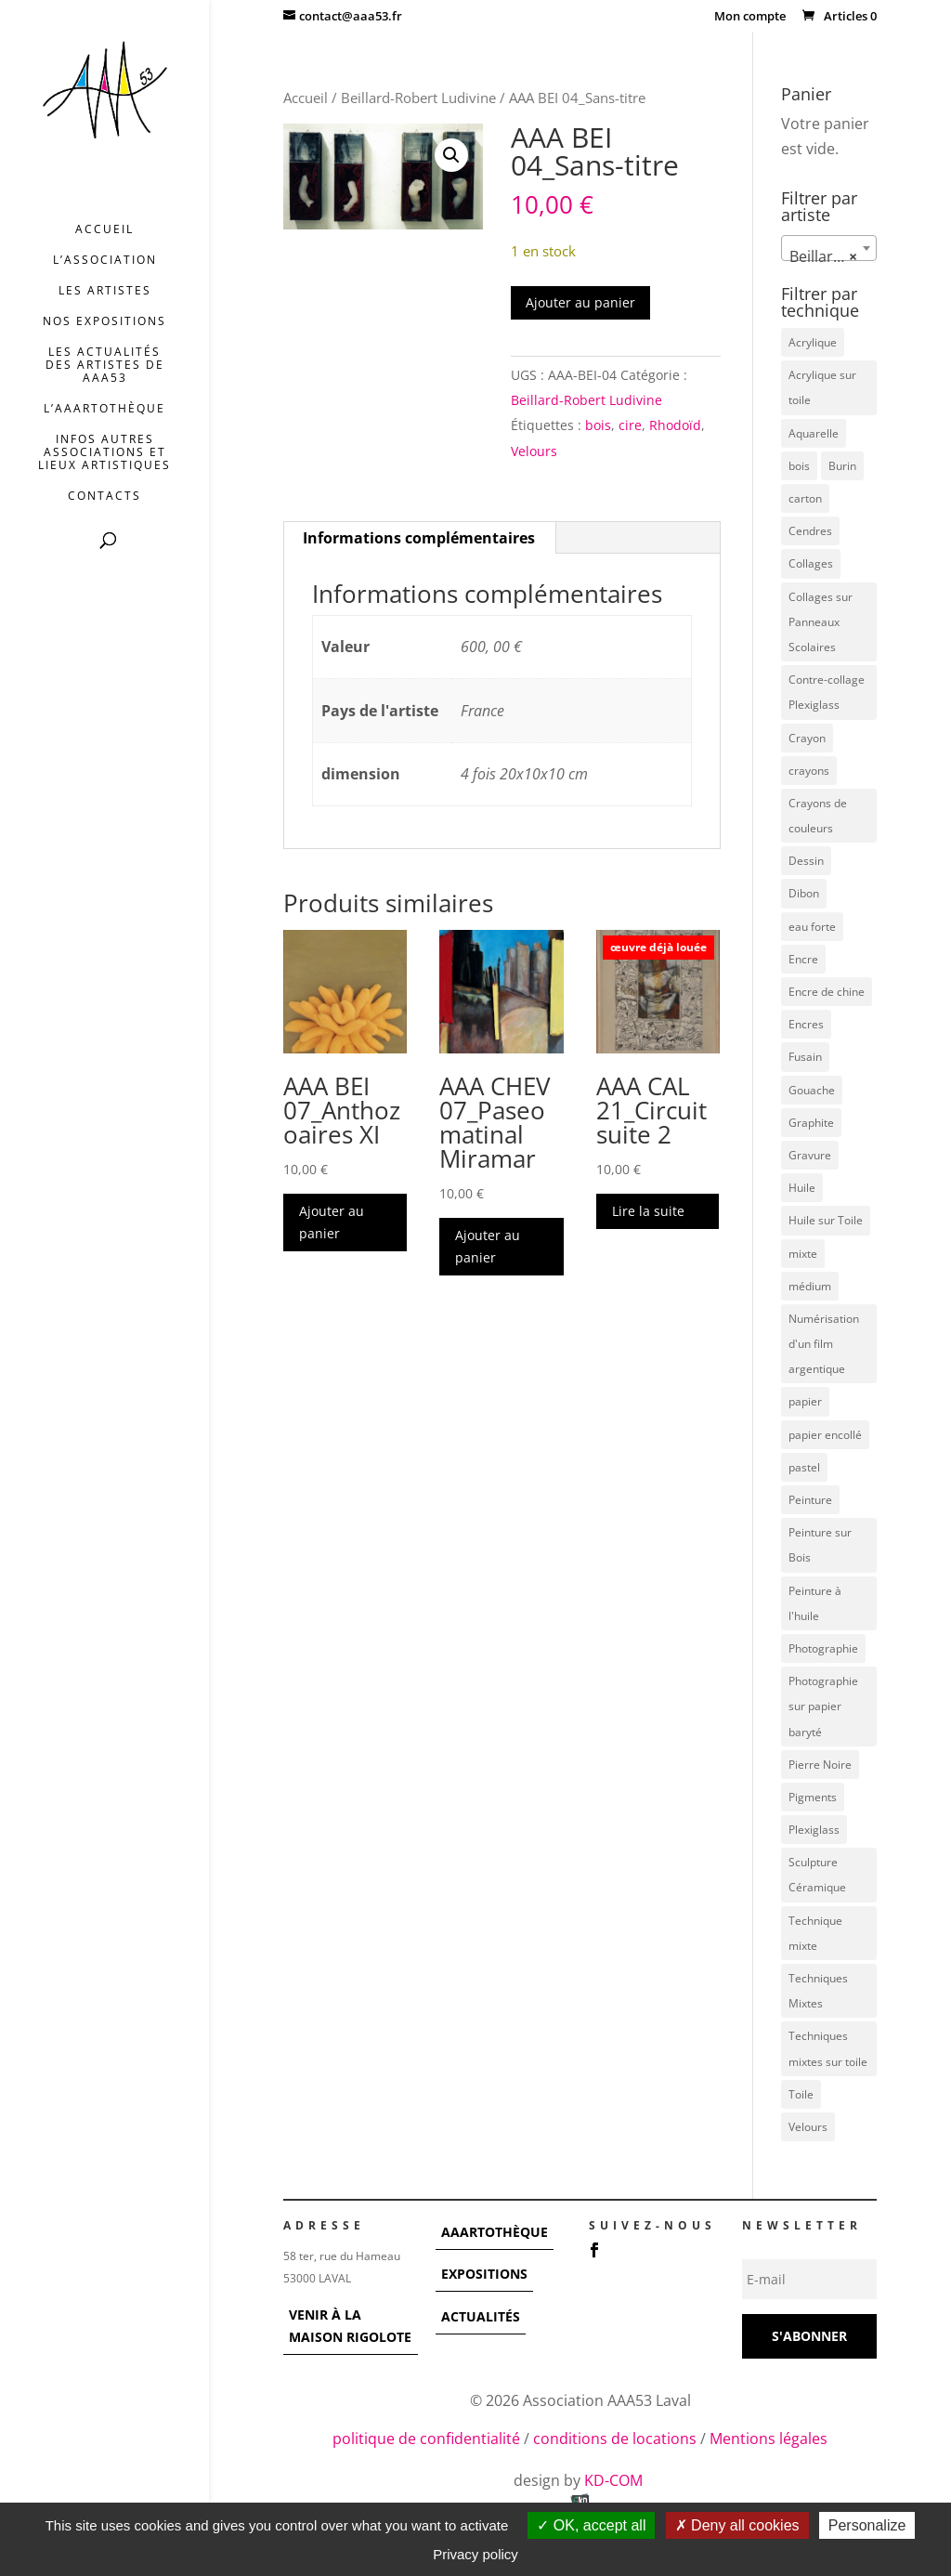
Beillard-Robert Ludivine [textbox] (832, 256)
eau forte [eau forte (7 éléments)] (812, 927)
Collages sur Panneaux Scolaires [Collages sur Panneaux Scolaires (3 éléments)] (820, 622)
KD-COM (615, 2480)
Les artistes (105, 291)
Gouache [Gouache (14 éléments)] (811, 1090)
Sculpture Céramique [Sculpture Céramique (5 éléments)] (817, 1874)
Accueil (104, 230)
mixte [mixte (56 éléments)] (802, 1254)
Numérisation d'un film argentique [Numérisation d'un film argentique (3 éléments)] (823, 1344)
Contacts (104, 496)
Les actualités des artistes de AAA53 (105, 366)
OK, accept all (591, 2525)
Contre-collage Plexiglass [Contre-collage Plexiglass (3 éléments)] (826, 692)
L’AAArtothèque (104, 409)
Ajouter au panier (580, 302)
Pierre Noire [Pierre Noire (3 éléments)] (820, 1764)
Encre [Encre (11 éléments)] (803, 959)
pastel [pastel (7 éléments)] (804, 1467)
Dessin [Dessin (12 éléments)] (806, 861)
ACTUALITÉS (480, 2316)
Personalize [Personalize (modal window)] (867, 2525)
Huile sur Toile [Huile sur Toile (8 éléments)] (825, 1220)
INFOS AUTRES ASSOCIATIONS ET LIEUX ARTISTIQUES (104, 453)
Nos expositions (104, 322)
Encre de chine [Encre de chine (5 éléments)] (826, 992)
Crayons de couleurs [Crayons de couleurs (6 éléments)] (817, 815)
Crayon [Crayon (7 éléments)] (807, 738)
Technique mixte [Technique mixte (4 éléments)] (815, 1933)
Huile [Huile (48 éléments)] (801, 1188)
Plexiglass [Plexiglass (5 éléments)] (814, 1829)
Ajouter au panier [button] (331, 1222)
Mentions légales (768, 2438)
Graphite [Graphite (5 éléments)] (811, 1123)
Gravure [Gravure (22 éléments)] (809, 1155)
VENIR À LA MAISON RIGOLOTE (350, 2326)
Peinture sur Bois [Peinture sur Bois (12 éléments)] (820, 1544)
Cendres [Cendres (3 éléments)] (810, 531)
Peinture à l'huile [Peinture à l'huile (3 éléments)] (814, 1603)
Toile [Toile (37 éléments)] (801, 2094)
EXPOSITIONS (484, 2273)
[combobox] (829, 248)
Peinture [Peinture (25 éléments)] (810, 1500)
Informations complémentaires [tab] (419, 538)
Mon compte (750, 17)
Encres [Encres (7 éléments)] (806, 1024)
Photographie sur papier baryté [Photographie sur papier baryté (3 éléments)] (823, 1706)
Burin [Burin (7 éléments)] (842, 466)
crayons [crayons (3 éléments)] (808, 770)
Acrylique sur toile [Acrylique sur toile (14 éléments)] (822, 387)
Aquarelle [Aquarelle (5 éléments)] (813, 433)
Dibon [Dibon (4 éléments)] (803, 893)
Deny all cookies (737, 2525)
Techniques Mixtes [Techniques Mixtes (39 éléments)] (818, 1990)
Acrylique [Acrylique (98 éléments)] (812, 342)
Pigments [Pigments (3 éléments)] (812, 1797)
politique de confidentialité (426, 2438)
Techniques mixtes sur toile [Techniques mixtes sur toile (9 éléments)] (827, 2048)
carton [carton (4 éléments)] (805, 498)
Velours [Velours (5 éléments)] (807, 2127)
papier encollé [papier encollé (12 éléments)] (825, 1435)
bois (598, 425)
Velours (534, 451)
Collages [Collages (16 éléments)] (810, 563)
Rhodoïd (675, 425)
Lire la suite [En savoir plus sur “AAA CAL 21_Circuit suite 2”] (648, 1211)
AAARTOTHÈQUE (494, 2232)
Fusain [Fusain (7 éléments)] (805, 1057)
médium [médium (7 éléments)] (809, 1286)
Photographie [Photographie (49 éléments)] (823, 1648)
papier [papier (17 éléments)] (805, 1401)
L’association (105, 261)
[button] (451, 155)
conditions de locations (615, 2438)
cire (630, 425)
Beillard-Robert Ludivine (418, 97)
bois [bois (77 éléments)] (799, 466)
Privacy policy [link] (475, 2554)
